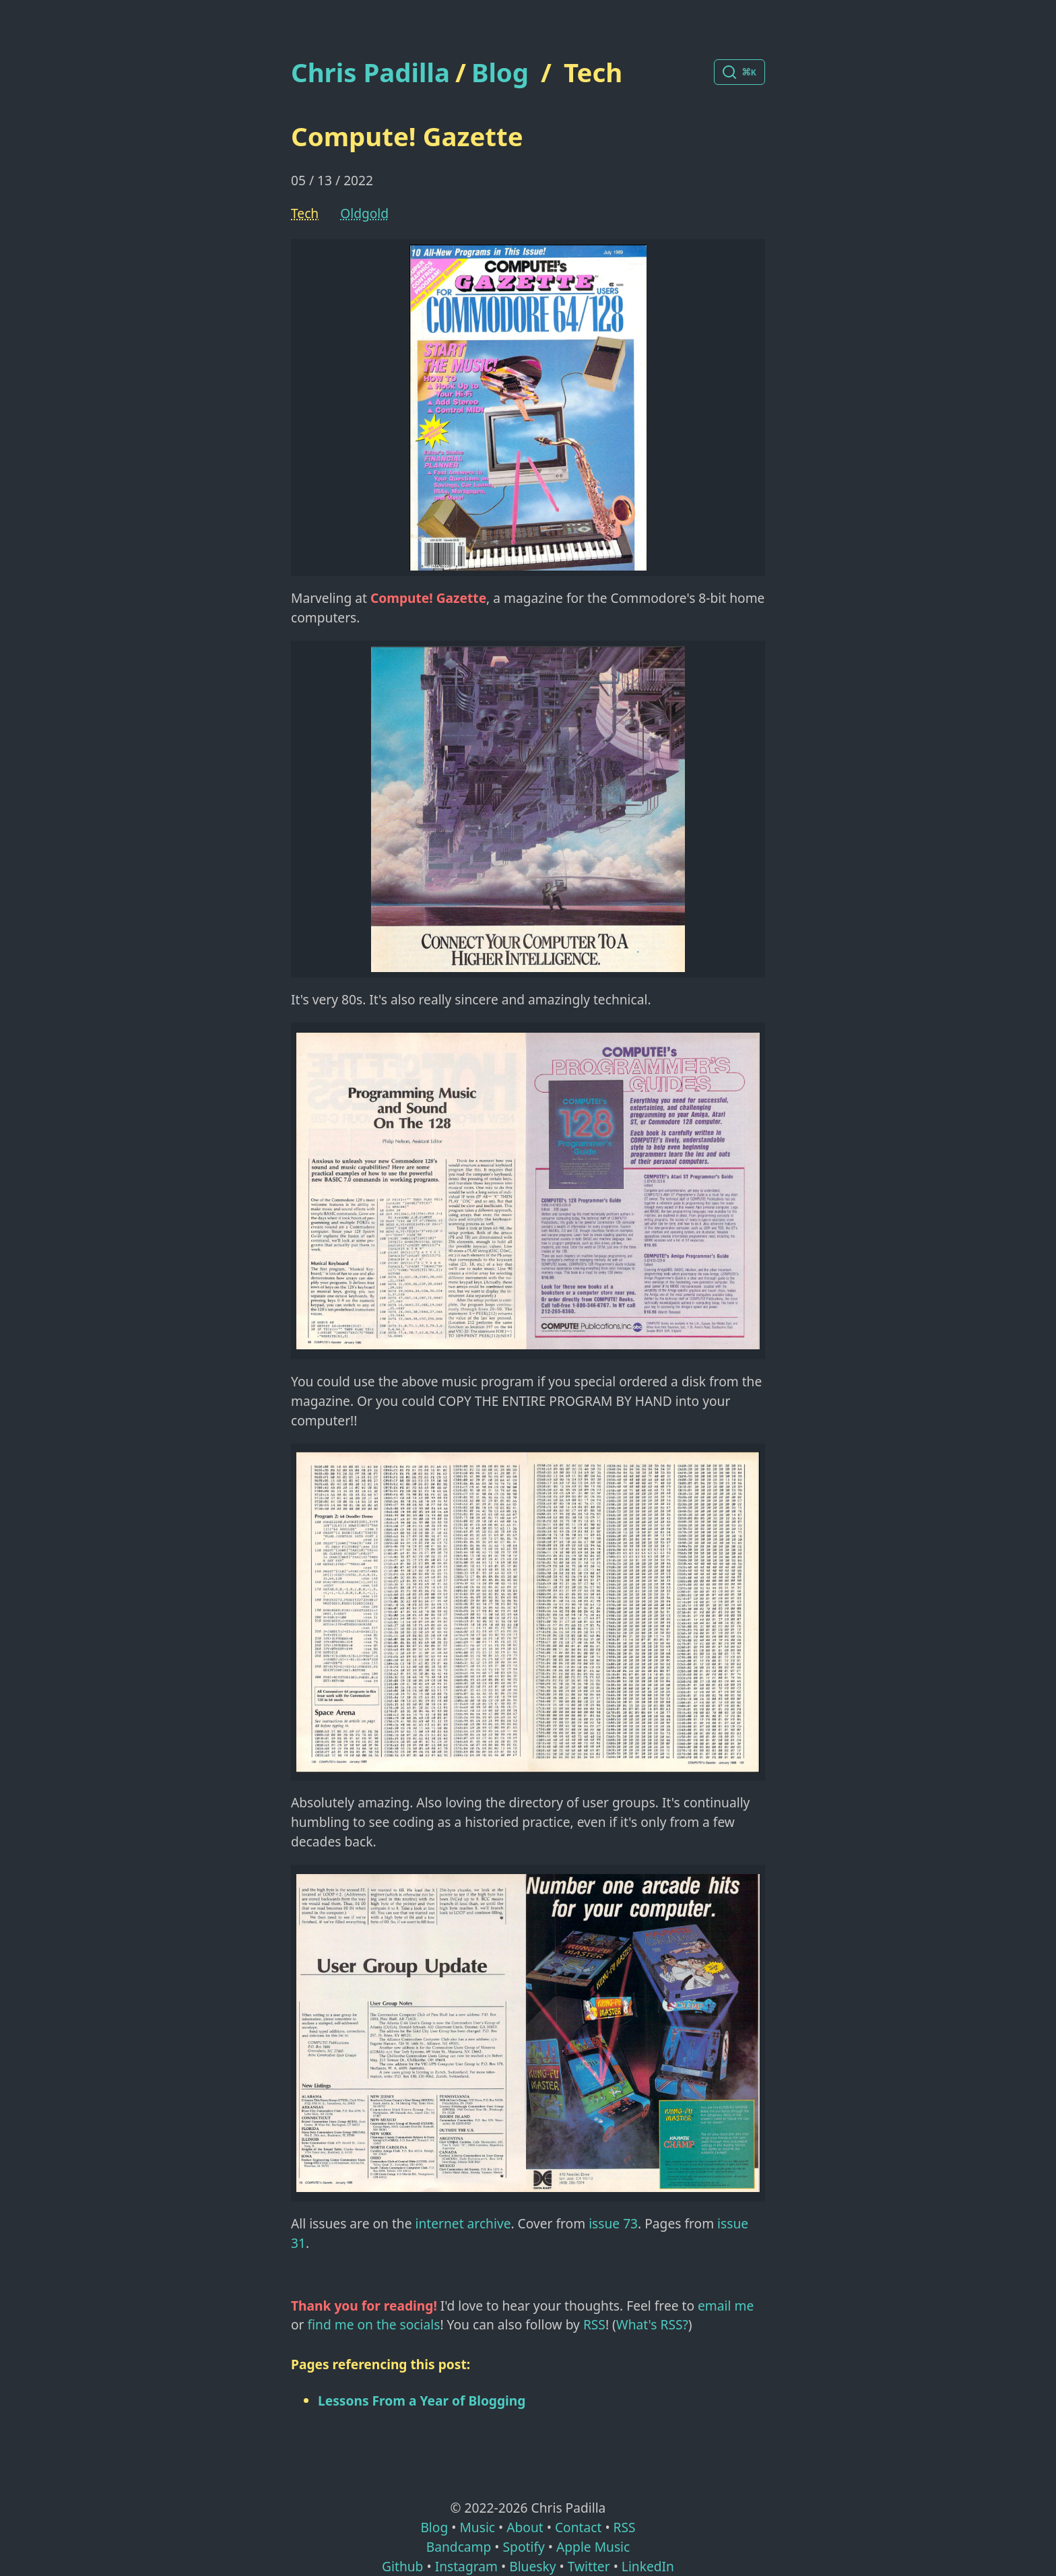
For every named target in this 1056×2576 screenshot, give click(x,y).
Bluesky (532, 2566)
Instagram (466, 2566)
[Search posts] (739, 72)
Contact (578, 2527)
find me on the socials (374, 2324)
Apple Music (593, 2547)
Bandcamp (459, 2547)
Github (402, 2566)
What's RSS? (652, 2324)
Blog (500, 72)
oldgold (364, 213)
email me (726, 2305)
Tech (593, 72)
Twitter (589, 2566)
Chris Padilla (370, 72)
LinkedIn (648, 2566)
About (524, 2527)
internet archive (463, 2223)
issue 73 (613, 2223)
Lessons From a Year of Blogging (421, 2400)
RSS (594, 2324)
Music (477, 2527)
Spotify (524, 2547)
